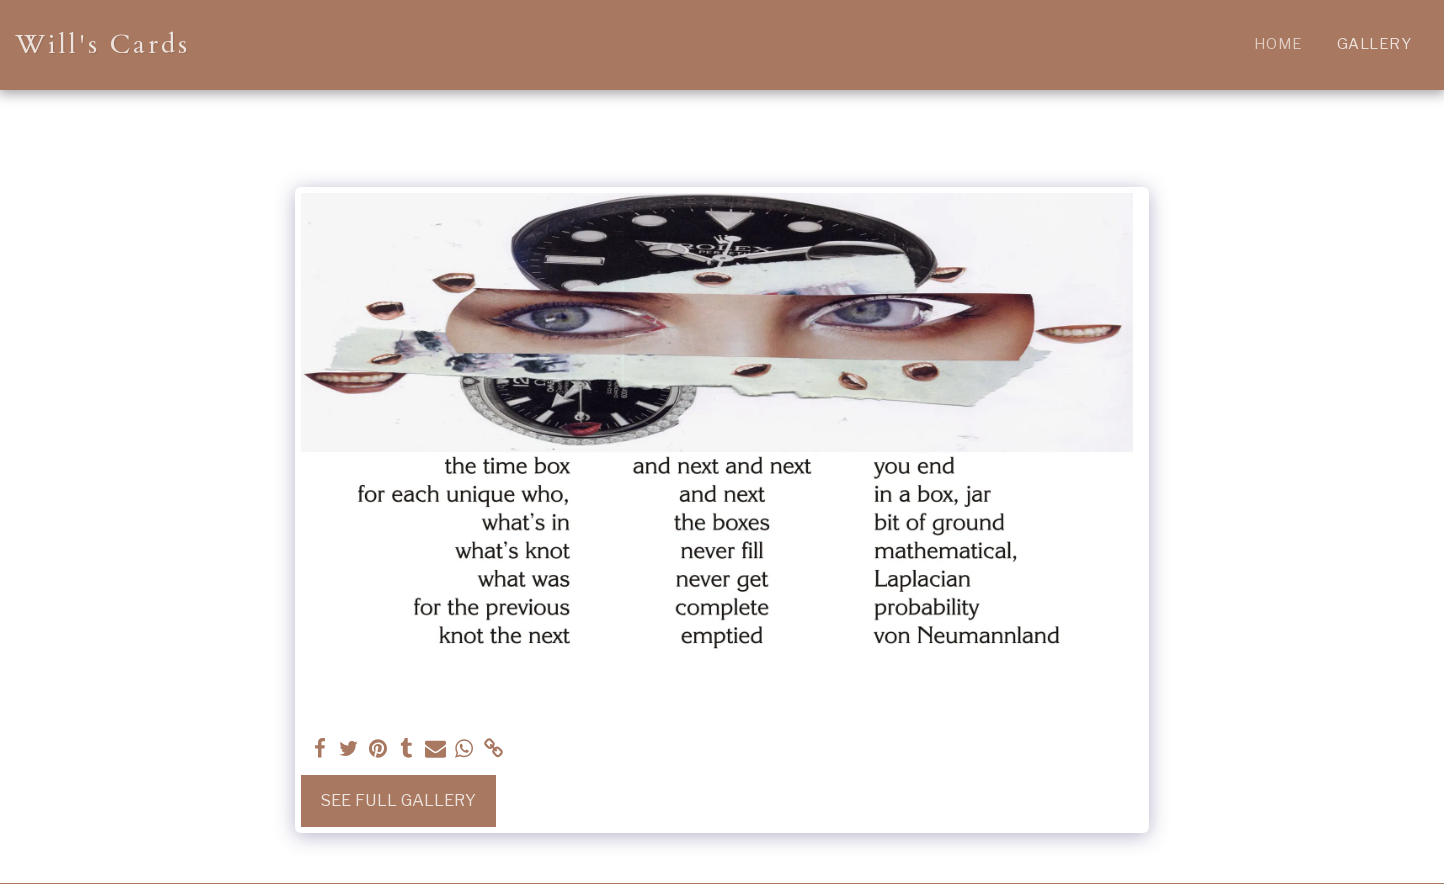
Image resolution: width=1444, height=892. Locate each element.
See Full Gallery (398, 800)
